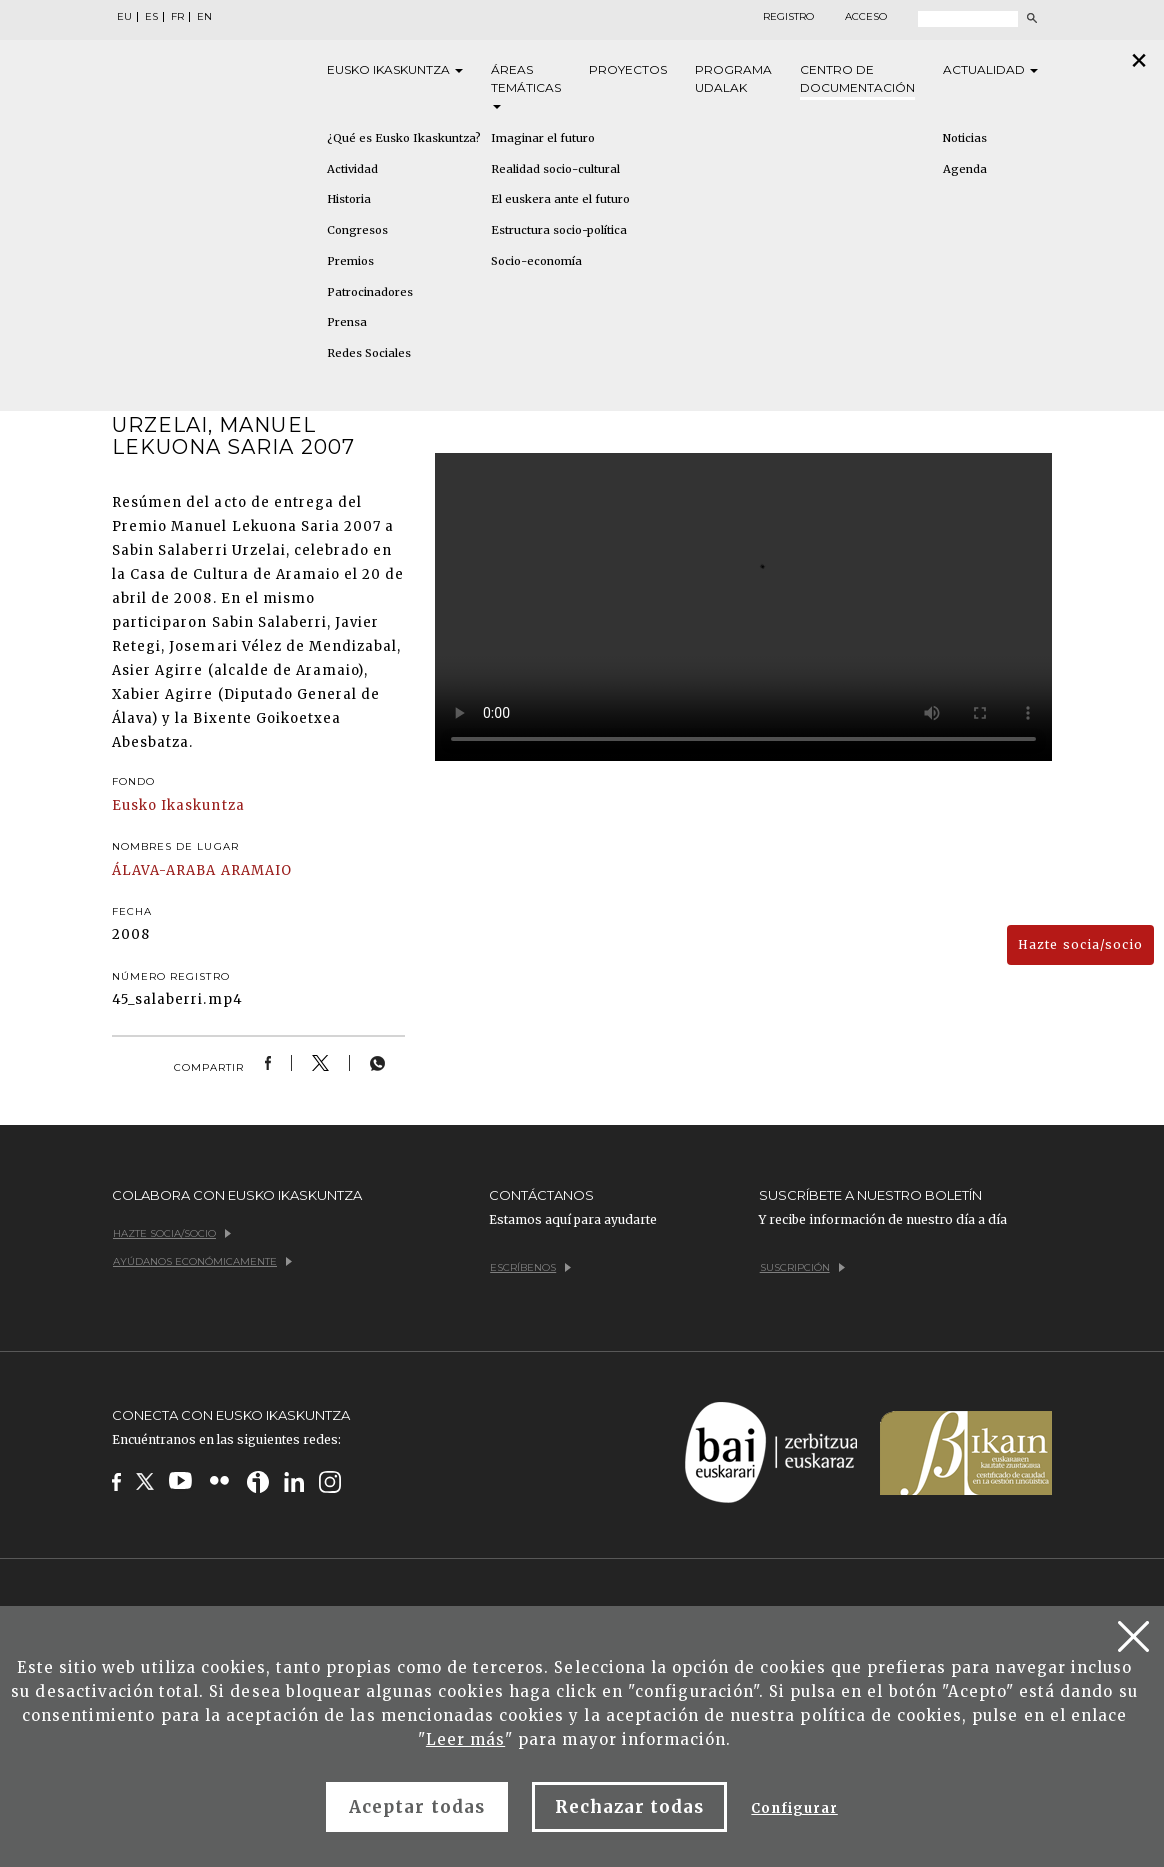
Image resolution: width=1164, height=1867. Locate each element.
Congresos (357, 230)
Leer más (465, 1739)
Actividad (352, 169)
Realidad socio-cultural (555, 169)
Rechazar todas (630, 1807)
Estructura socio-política (559, 230)
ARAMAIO (256, 870)
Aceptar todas (417, 1807)
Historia (349, 199)
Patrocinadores (370, 292)
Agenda (965, 169)
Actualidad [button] (990, 69)
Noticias (965, 138)
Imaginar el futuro (543, 138)
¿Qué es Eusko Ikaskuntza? (404, 138)
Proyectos (628, 69)
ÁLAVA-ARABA (164, 870)
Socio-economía (536, 261)
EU (124, 17)
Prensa (347, 322)
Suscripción (802, 1267)
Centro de (857, 79)
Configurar (794, 1808)
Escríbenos (530, 1267)
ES (151, 17)
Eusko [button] (395, 70)
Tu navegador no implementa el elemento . (743, 607)
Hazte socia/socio (1080, 944)
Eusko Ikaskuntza (178, 805)
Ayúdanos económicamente (202, 1261)
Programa (733, 79)
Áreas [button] (526, 85)
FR (177, 17)
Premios (350, 261)
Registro (788, 17)
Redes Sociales (369, 353)
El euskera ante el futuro (560, 199)
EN (204, 17)
